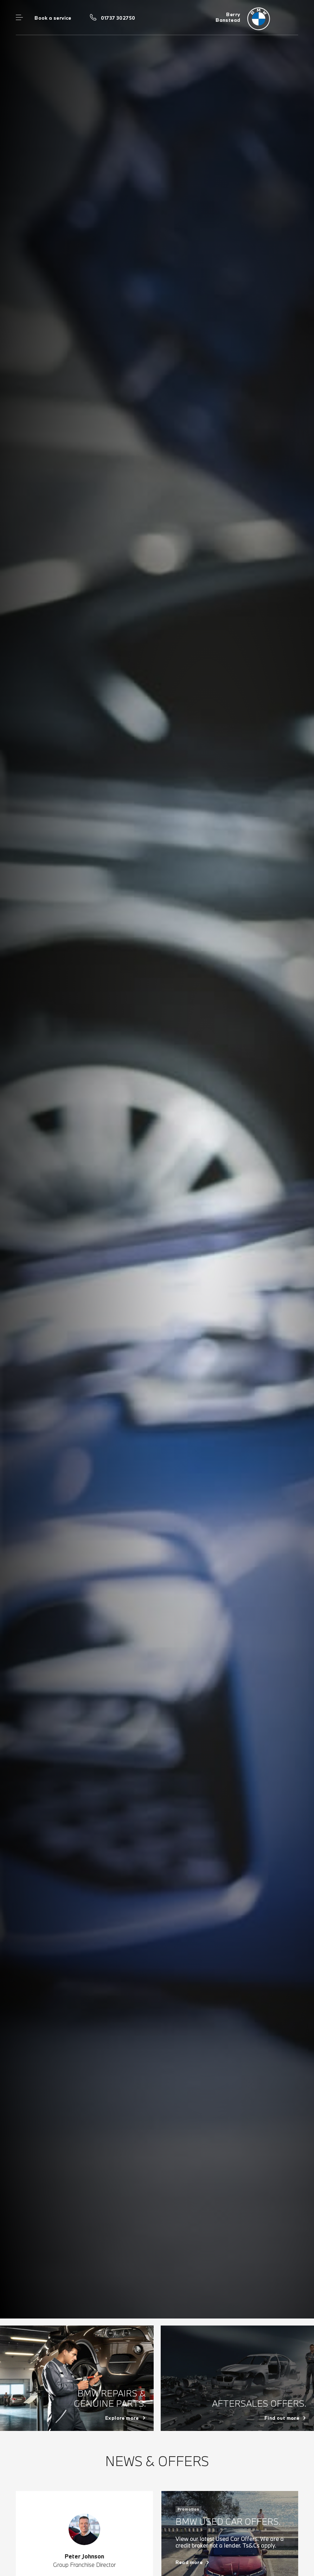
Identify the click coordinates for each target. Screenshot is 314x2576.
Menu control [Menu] (19, 17)
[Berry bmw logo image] (257, 17)
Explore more (122, 2418)
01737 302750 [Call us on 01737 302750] (118, 18)
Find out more (281, 2418)
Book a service (52, 18)
